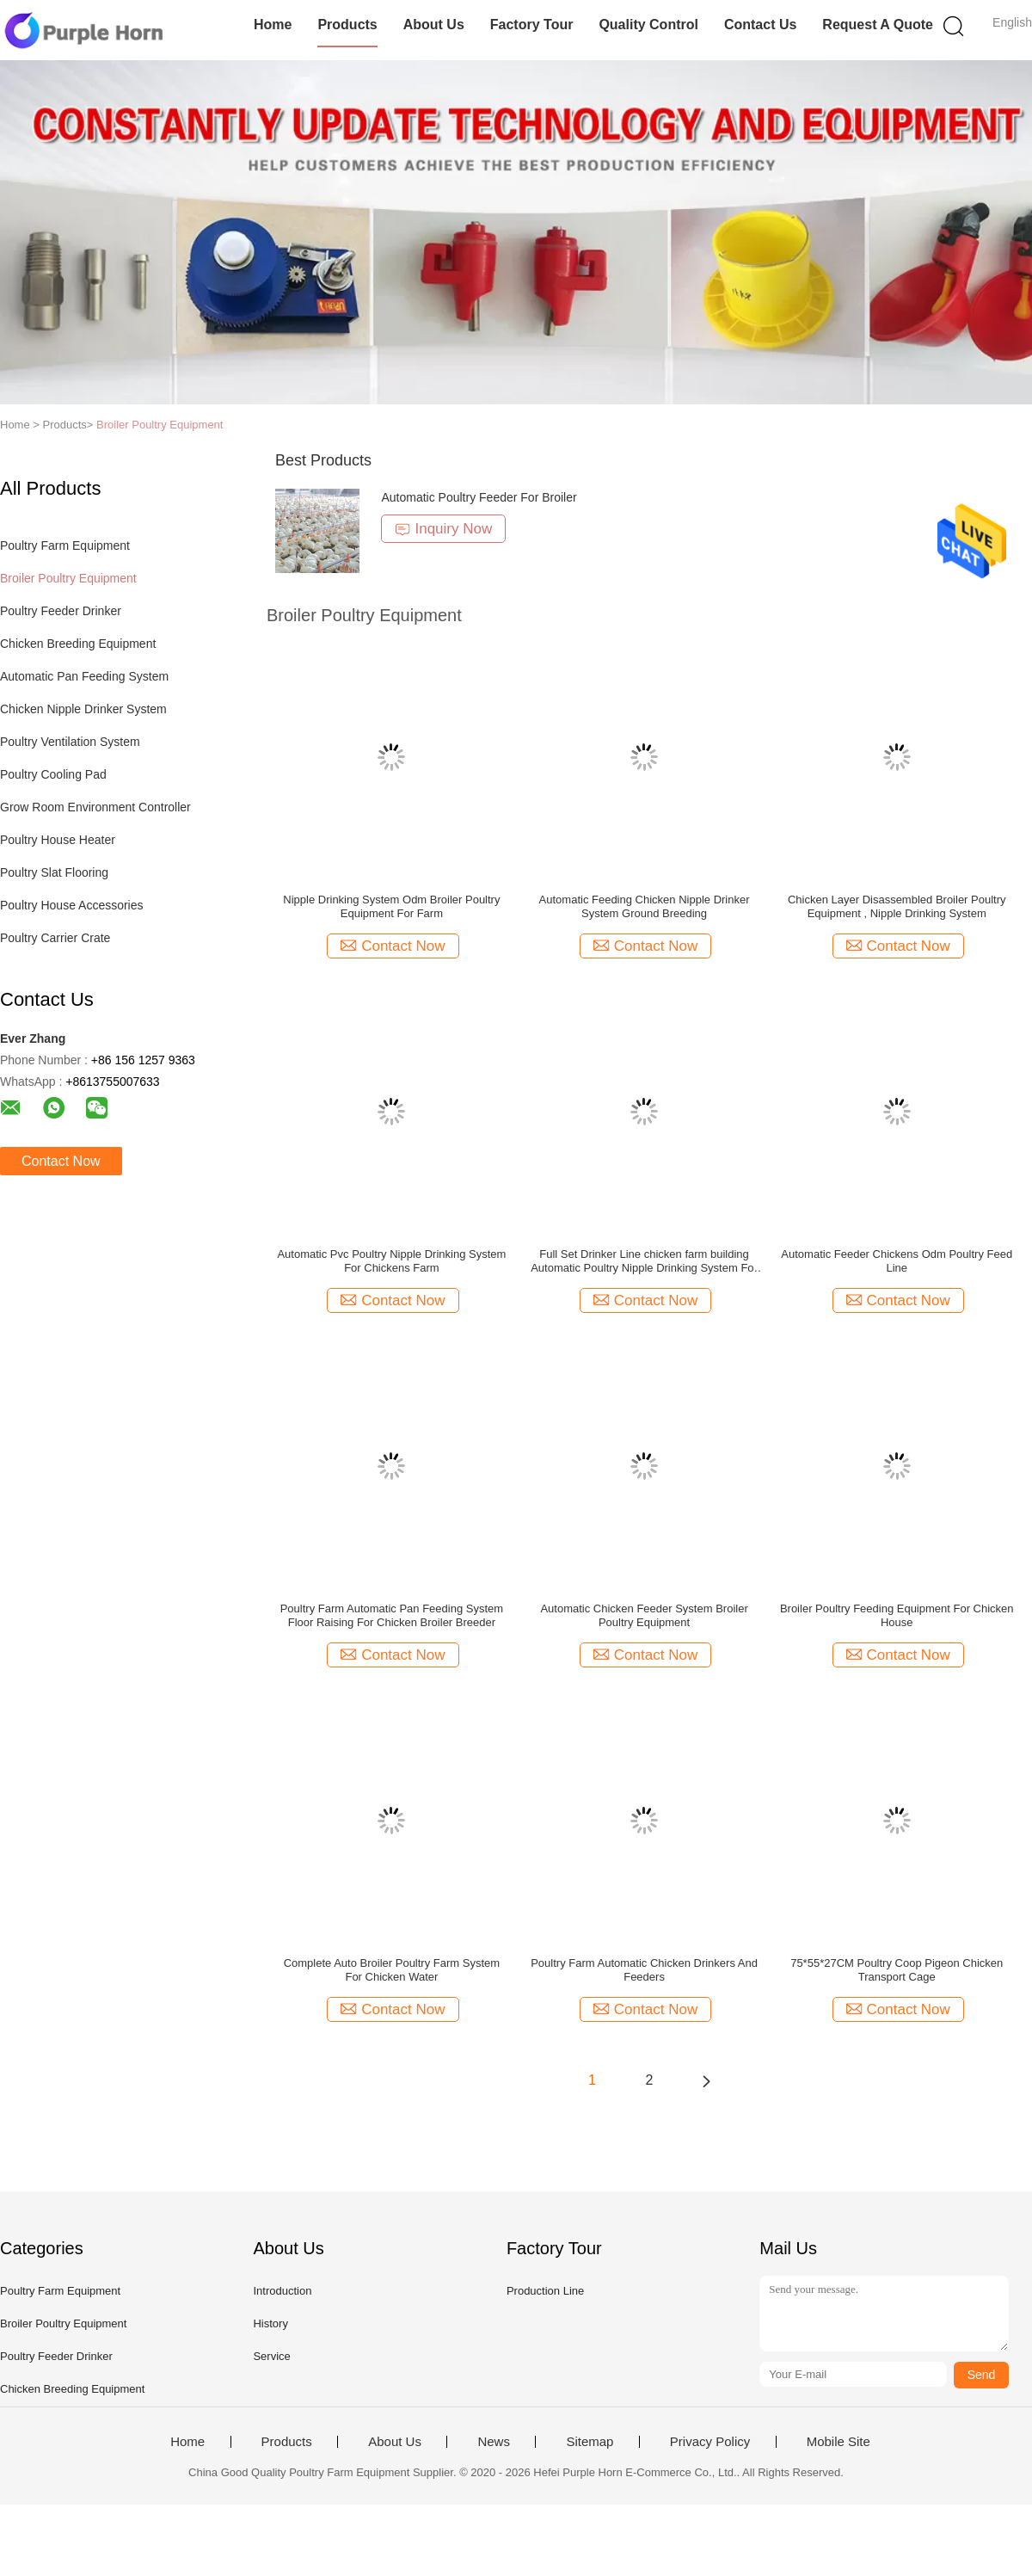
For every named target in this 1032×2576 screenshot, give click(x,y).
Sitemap (589, 2442)
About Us (433, 24)
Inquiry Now (443, 529)
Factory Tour (532, 24)
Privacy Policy (710, 2442)
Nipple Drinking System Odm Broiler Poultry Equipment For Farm (391, 906)
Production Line (545, 2290)
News (493, 2442)
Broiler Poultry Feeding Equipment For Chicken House (897, 1615)
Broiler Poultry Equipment (159, 424)
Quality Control (648, 24)
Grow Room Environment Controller (95, 807)
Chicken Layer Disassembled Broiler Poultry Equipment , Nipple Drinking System (897, 906)
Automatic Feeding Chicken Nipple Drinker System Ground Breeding (644, 906)
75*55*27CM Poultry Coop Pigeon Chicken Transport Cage (896, 1970)
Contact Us (760, 24)
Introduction (282, 2290)
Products (347, 24)
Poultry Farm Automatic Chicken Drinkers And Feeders (644, 1970)
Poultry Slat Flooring (54, 872)
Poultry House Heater (57, 840)
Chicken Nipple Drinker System (83, 709)
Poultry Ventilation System (70, 742)
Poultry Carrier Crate (55, 938)
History (270, 2323)
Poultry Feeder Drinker (60, 611)
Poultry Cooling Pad (53, 774)
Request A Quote (877, 24)
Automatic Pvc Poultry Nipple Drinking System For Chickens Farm (391, 1261)
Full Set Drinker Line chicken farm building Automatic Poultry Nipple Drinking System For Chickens (644, 1261)
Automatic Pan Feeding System (84, 676)
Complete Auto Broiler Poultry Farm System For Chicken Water (392, 1970)
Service (271, 2356)
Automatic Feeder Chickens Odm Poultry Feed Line (896, 1261)
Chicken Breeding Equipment (78, 643)
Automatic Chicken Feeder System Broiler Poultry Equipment (643, 1615)
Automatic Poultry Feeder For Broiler (478, 497)
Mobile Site (838, 2442)
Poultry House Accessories (72, 905)
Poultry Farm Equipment (65, 545)
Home (273, 24)
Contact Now (61, 1161)
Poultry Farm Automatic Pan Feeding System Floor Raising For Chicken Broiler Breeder (391, 1615)
